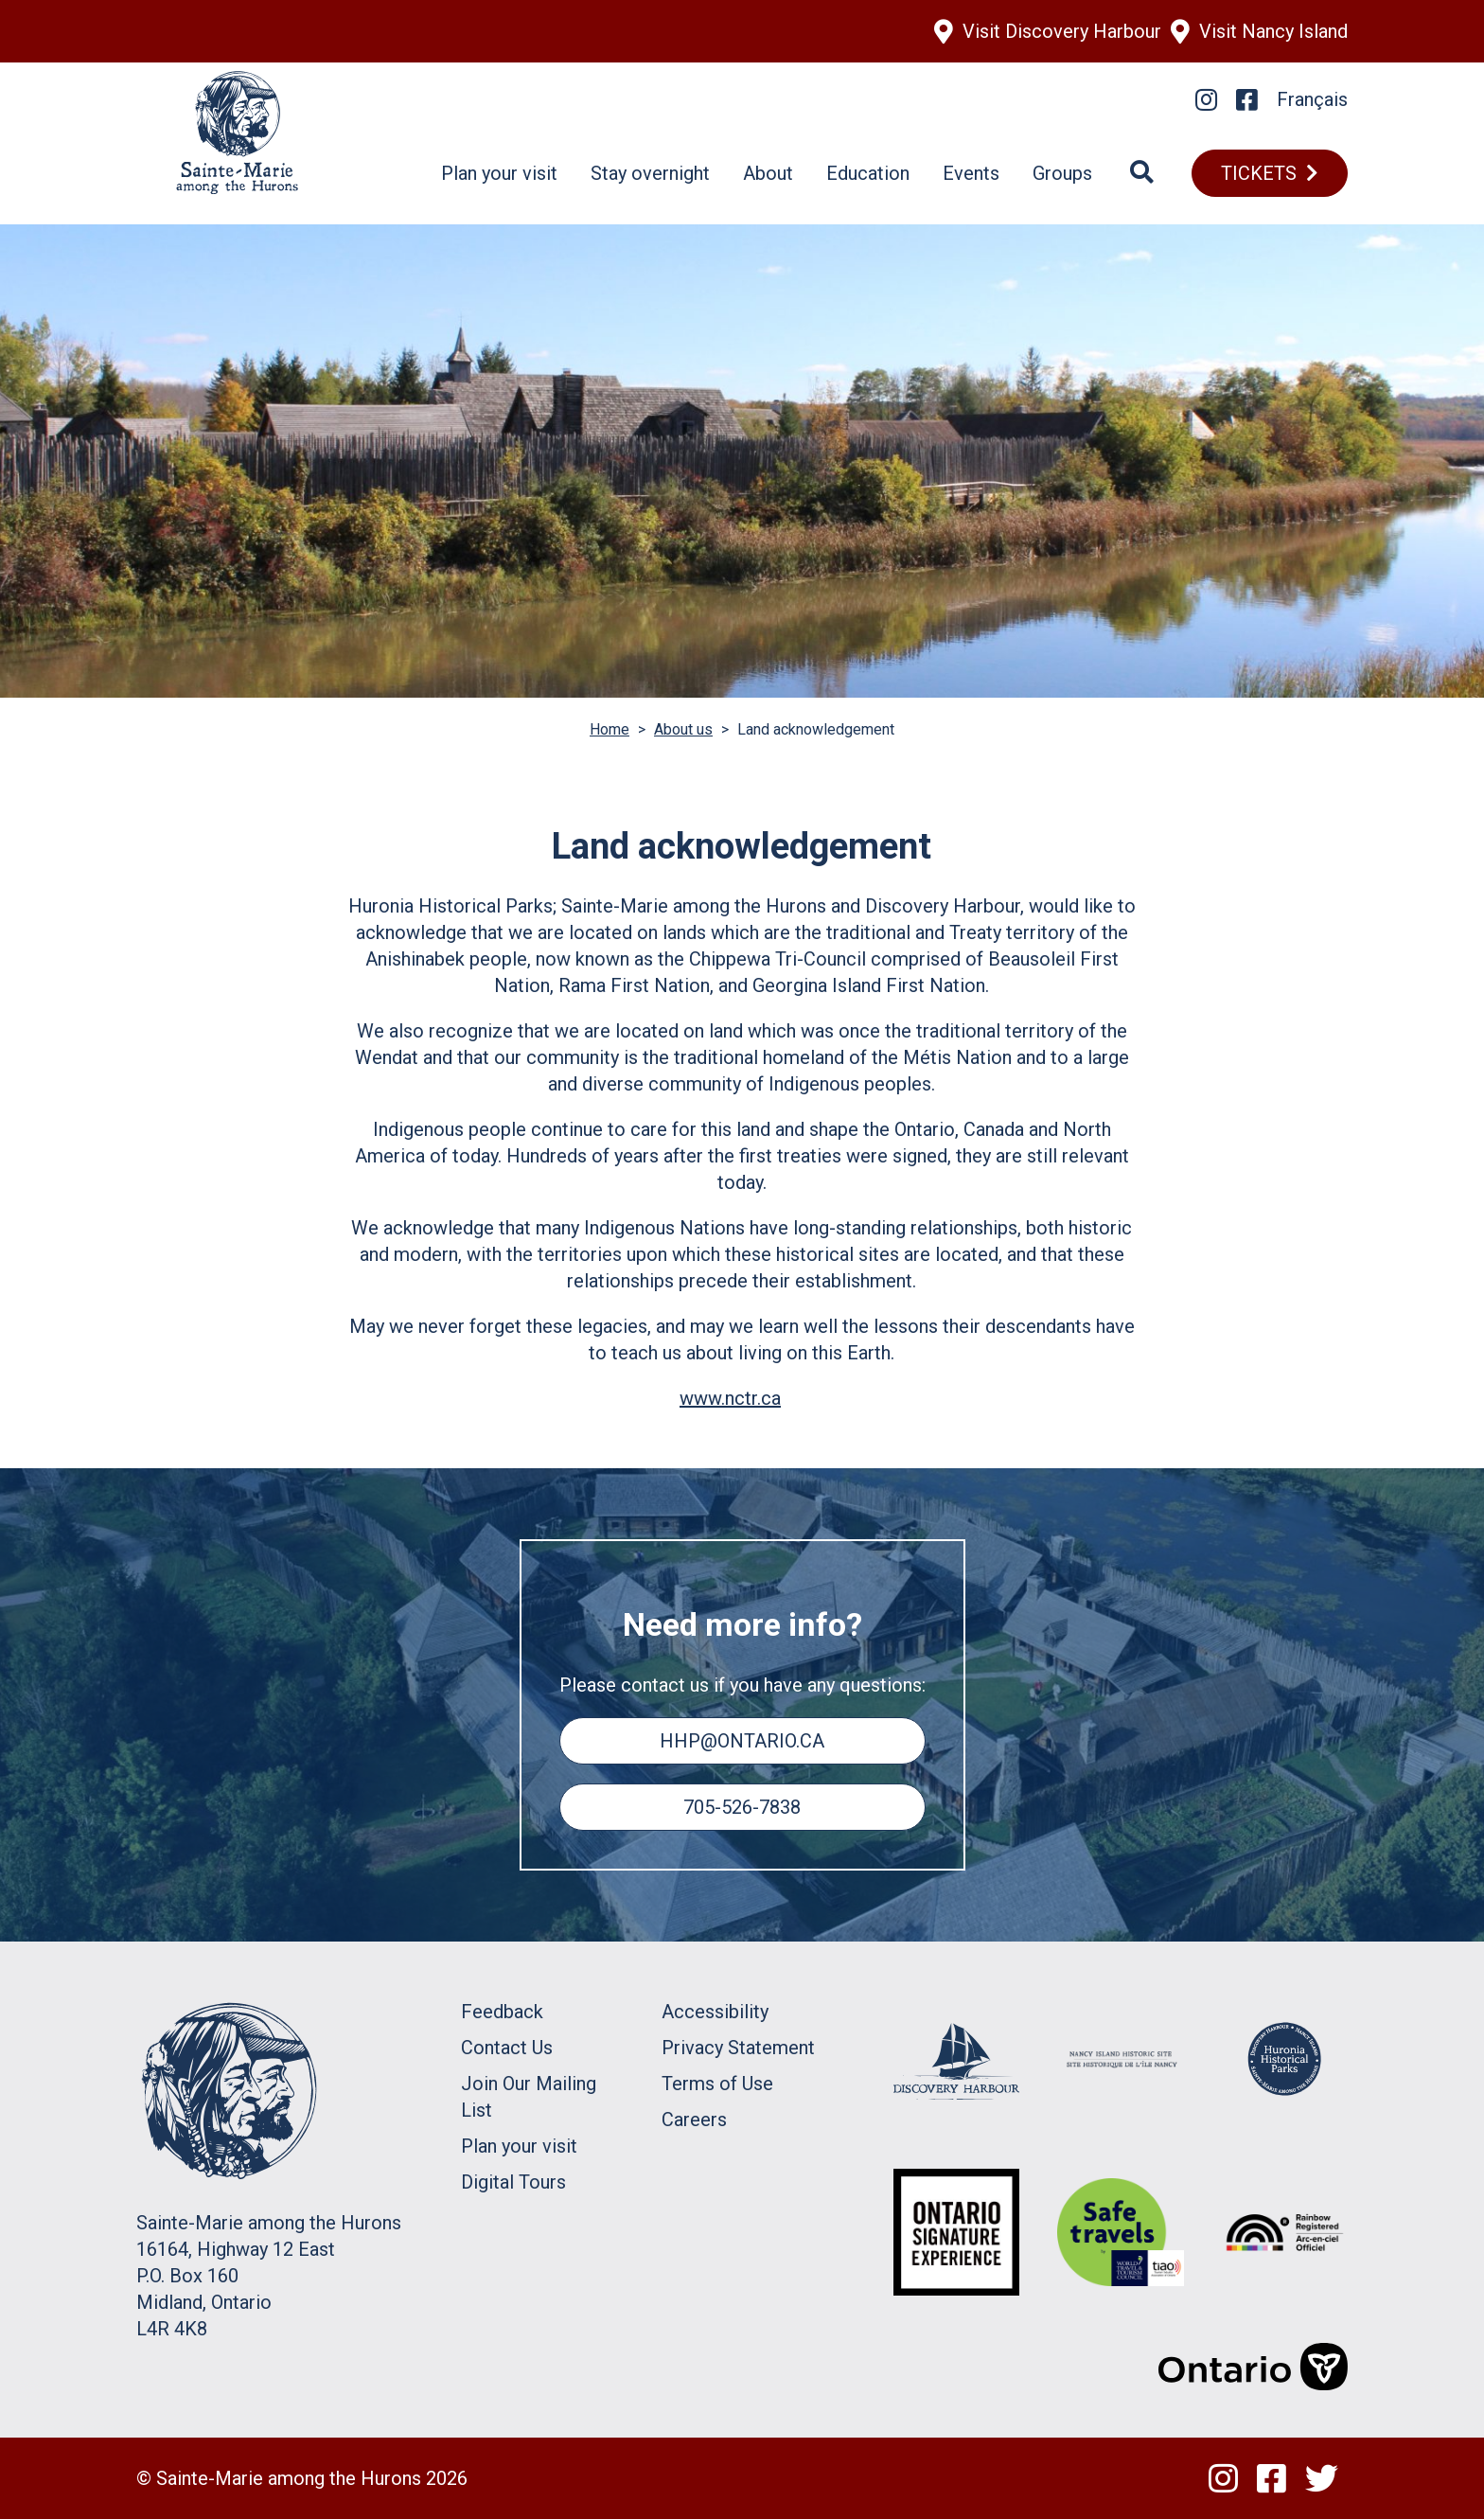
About (768, 173)
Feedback (502, 2011)
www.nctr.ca (730, 1398)
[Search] (1142, 173)
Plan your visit (499, 173)
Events (971, 173)
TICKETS (1259, 173)
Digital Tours (513, 2182)
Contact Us (507, 2047)
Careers (694, 2119)
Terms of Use (717, 2083)
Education (868, 173)
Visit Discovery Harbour (1062, 31)
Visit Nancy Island (1273, 31)
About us (683, 729)
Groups (1062, 173)
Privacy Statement (738, 2047)
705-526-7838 (742, 1807)
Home (609, 729)
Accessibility (715, 2011)
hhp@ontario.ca (742, 1741)
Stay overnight (650, 173)
